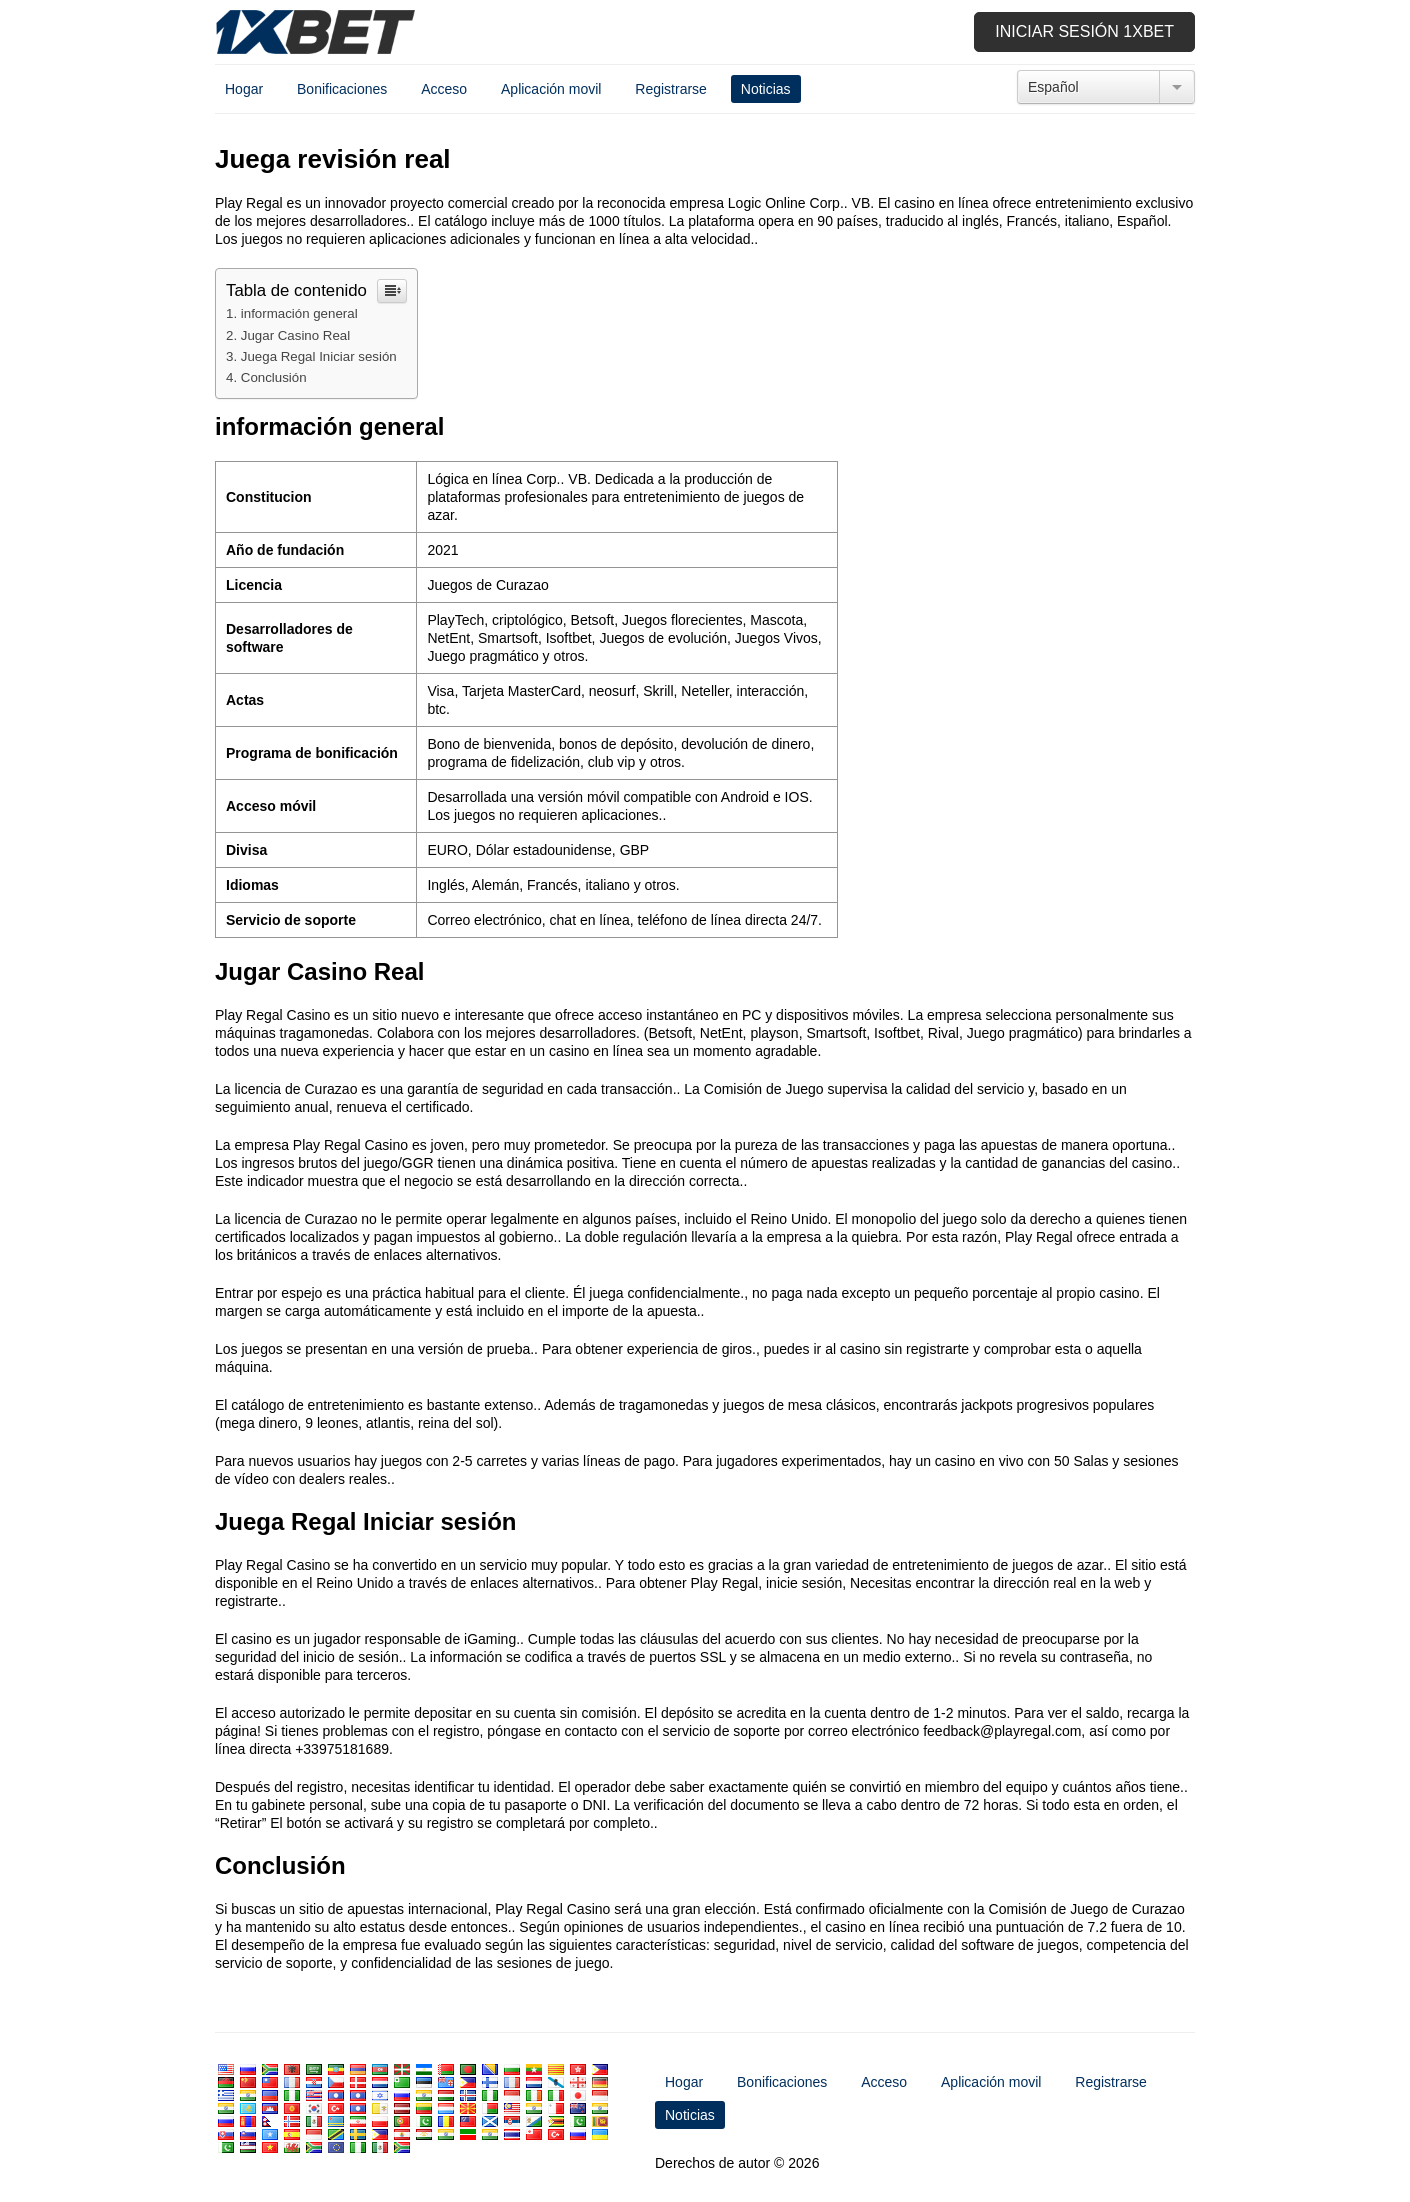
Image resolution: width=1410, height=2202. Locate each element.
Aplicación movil (551, 89)
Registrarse (671, 89)
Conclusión (274, 377)
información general (299, 313)
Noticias (766, 89)
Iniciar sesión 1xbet (1084, 31)
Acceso (444, 89)
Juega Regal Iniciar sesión (319, 356)
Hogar (244, 89)
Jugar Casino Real (295, 335)
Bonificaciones (342, 89)
